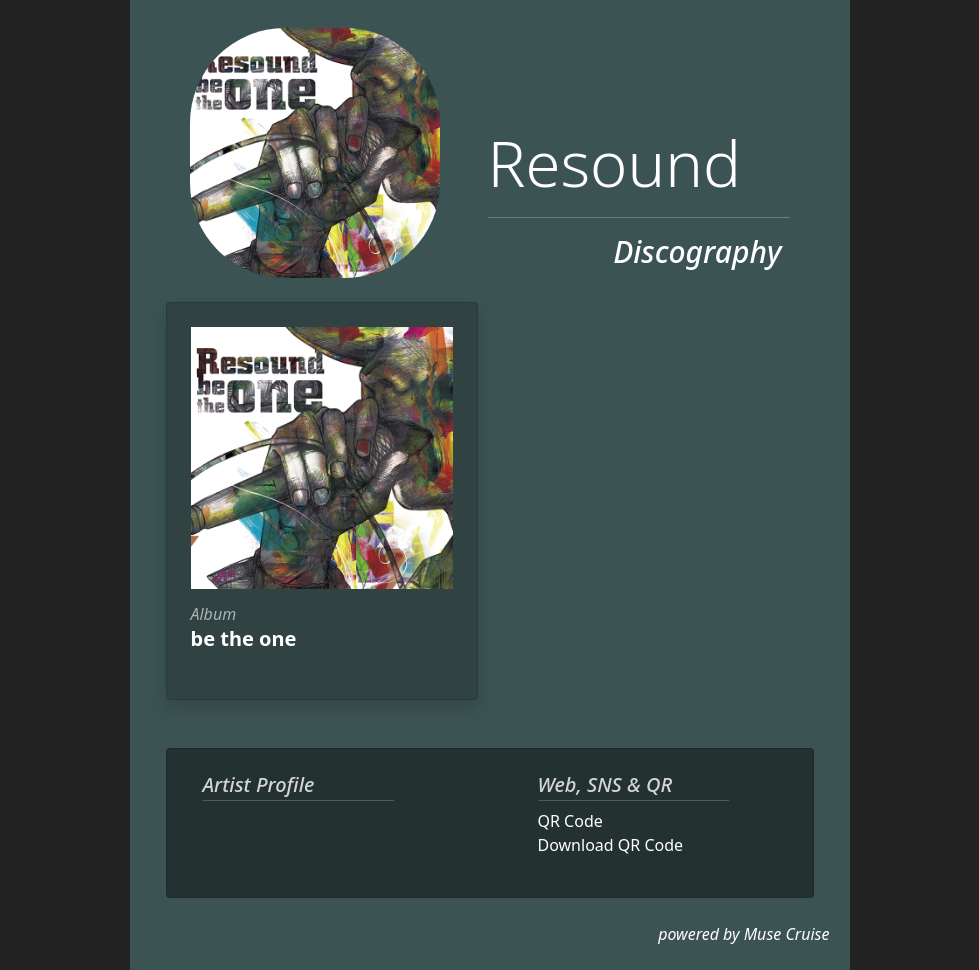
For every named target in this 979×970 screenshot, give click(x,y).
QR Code (570, 821)
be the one (244, 638)
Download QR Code (611, 845)
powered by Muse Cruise (743, 934)
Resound (614, 162)
